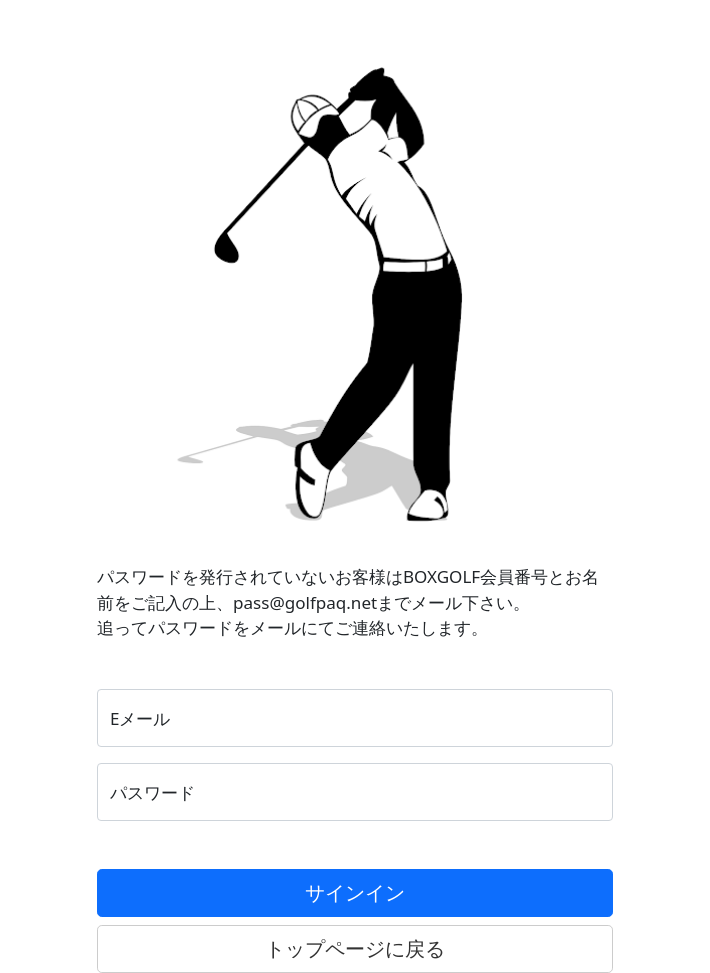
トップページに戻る (355, 948)
